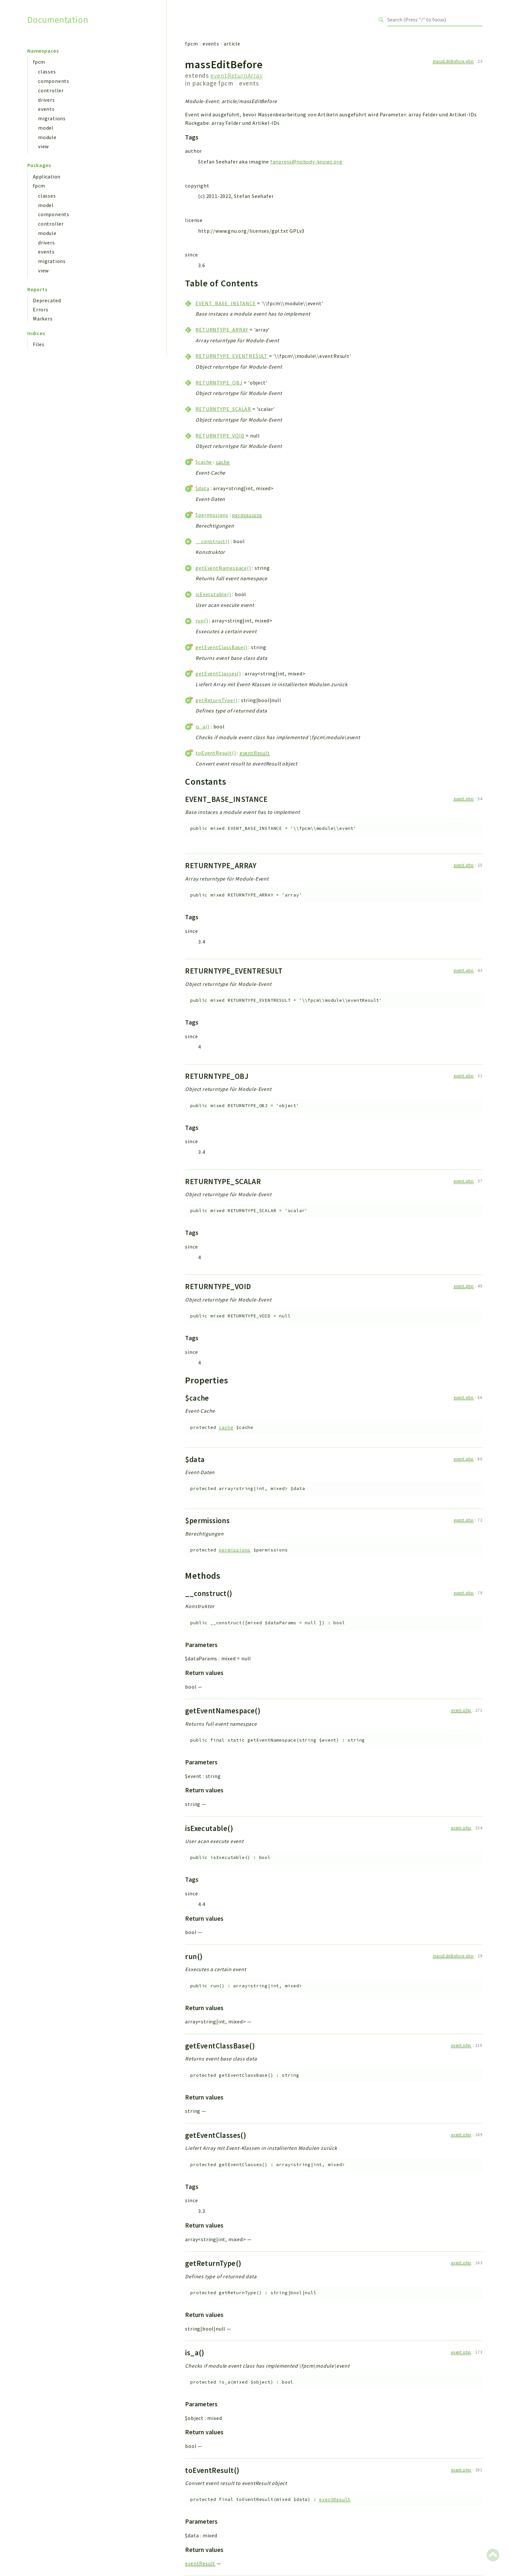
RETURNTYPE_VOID (219, 435)
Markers (43, 318)
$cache (203, 462)
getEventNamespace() (223, 568)
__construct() (212, 541)
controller (51, 90)
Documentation (57, 19)
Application (46, 176)
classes (47, 71)
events (46, 109)
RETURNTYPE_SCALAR (223, 409)
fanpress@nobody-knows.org (306, 161)
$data (202, 488)
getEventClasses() (218, 673)
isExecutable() (213, 594)
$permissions (211, 515)
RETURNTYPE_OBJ (218, 382)
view (43, 146)
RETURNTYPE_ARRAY (221, 329)
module (47, 137)
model (46, 127)
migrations (52, 118)
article (232, 43)
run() (201, 620)
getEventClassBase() (221, 647)
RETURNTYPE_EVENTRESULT (231, 356)
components (53, 81)
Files (39, 344)
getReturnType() (216, 700)
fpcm (39, 62)
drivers (46, 100)
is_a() (202, 726)
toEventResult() (215, 753)
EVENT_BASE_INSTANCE (225, 303)
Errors (40, 309)
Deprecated (47, 300)
